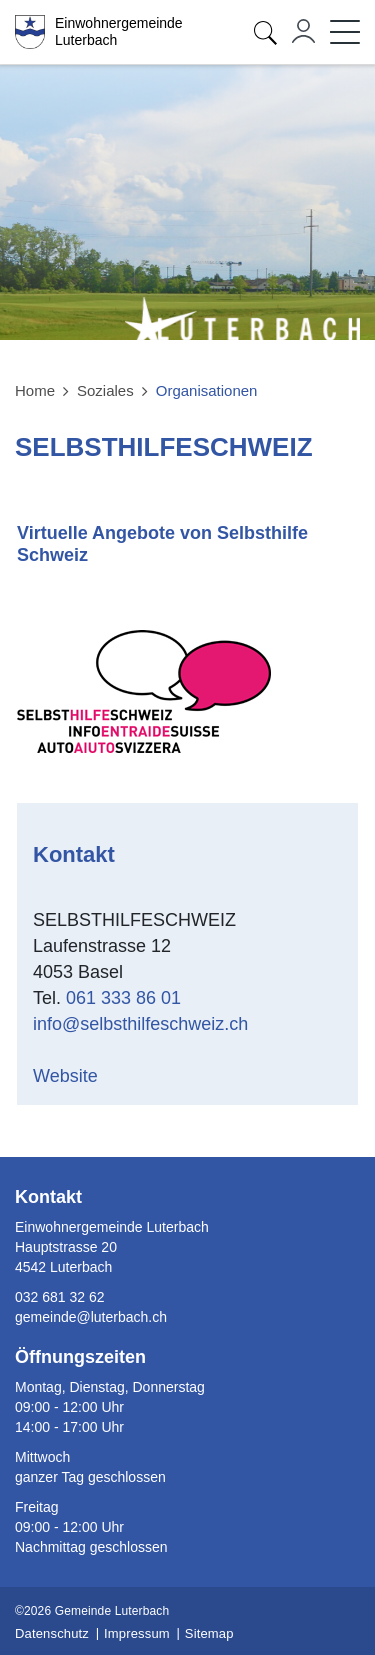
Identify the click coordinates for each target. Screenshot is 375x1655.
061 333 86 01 (123, 998)
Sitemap (209, 1633)
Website (78, 1076)
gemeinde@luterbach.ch (91, 1317)
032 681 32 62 (60, 1297)
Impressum (137, 1633)
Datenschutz (52, 1633)
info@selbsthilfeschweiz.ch (140, 1024)
